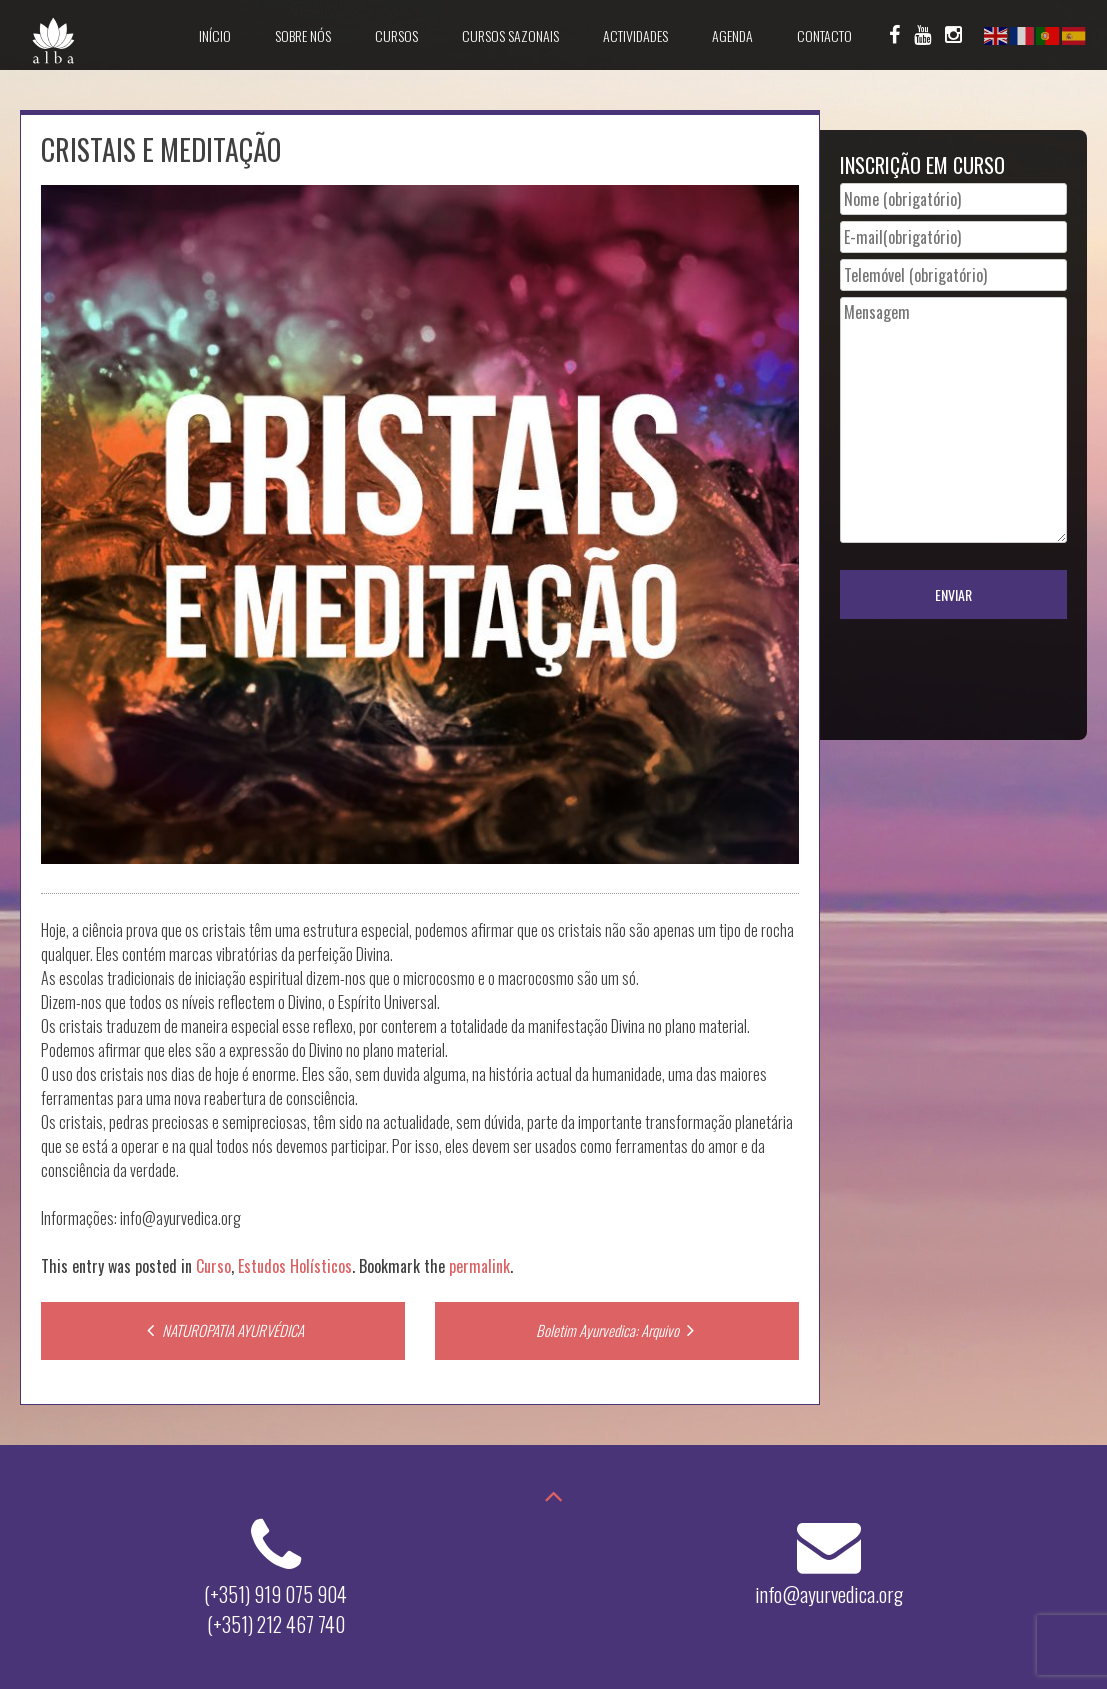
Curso (213, 1266)
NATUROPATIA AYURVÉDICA (223, 1330)
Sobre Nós (303, 35)
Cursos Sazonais (510, 35)
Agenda (732, 35)
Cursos (396, 35)
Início (215, 35)
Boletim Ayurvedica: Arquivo (617, 1330)
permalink (479, 1266)
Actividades (635, 35)
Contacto (824, 35)
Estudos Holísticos (295, 1266)
